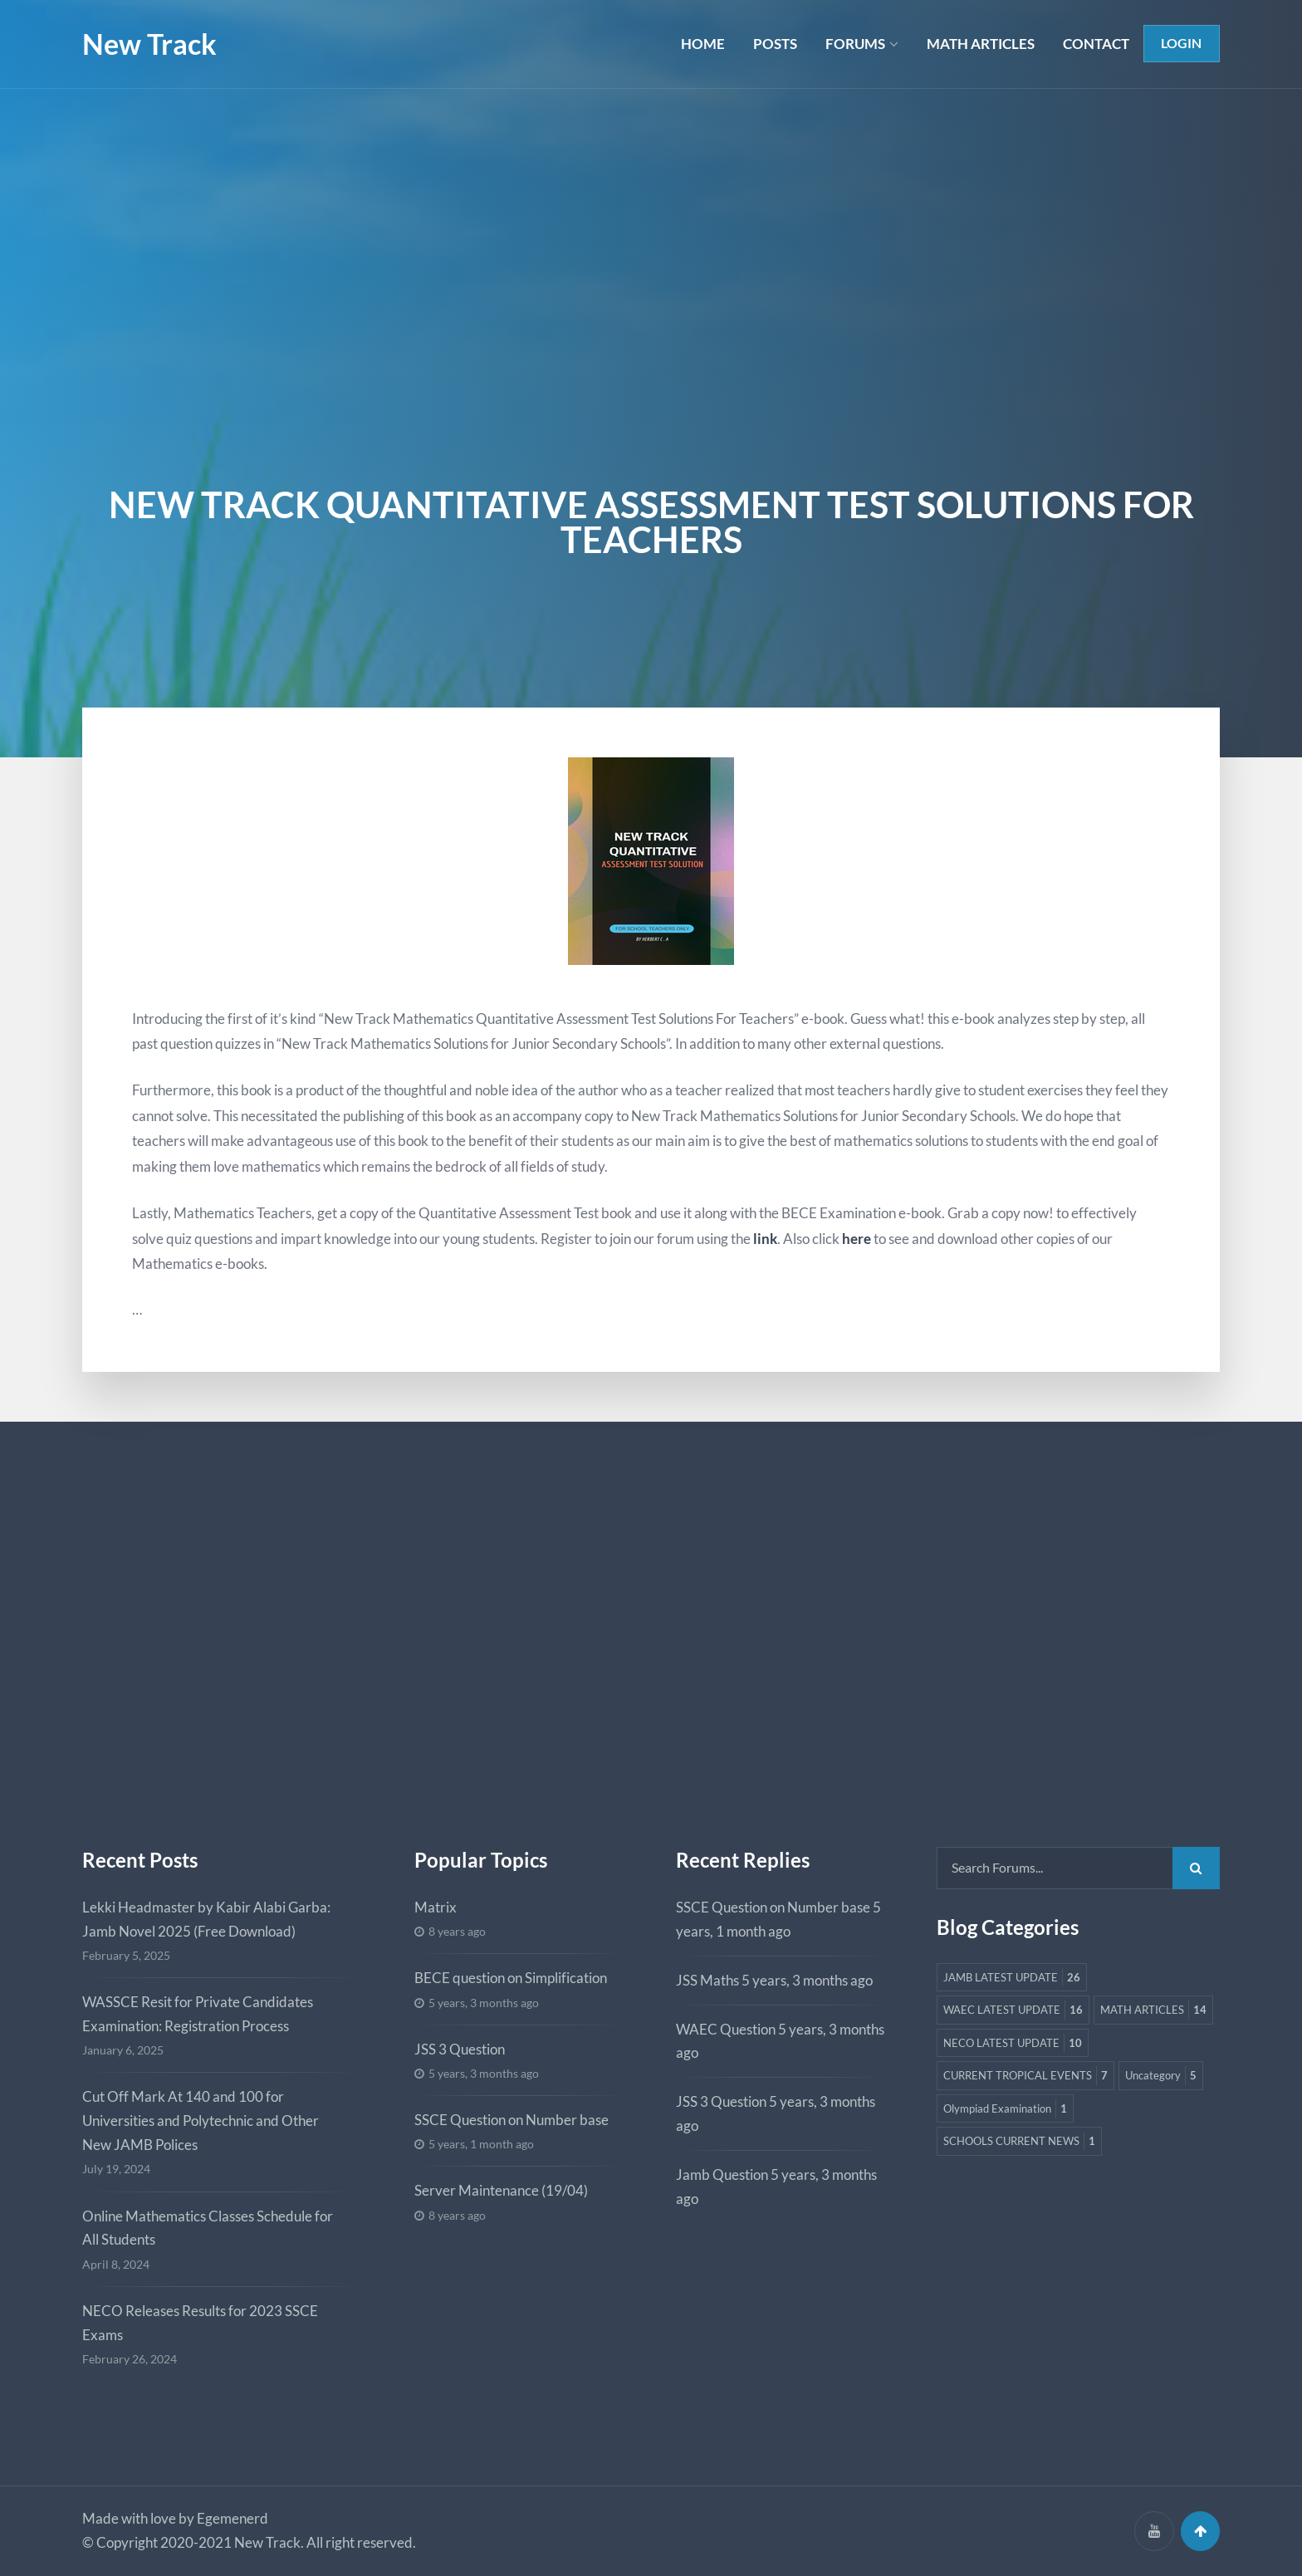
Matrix (435, 1907)
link (765, 1238)
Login (1181, 43)
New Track (149, 44)
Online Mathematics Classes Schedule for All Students (207, 2228)
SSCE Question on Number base (511, 2119)
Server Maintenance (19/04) (501, 2190)
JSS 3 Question (459, 2049)
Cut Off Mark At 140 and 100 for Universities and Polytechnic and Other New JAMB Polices (200, 2120)
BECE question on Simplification (510, 1977)
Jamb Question (722, 2174)
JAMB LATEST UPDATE (1015, 1979)
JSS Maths (707, 1980)
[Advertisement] (651, 213)
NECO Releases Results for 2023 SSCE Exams (200, 2322)
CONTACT (1095, 43)
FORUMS (854, 43)
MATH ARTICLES (980, 43)
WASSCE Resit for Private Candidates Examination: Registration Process (197, 2014)
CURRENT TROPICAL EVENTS (1030, 2112)
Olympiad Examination (1103, 2145)
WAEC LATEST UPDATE (1016, 2012)
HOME (701, 43)
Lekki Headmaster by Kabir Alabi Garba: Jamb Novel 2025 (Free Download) (206, 1919)
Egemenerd (232, 2518)
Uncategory (981, 2145)
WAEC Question (726, 2029)
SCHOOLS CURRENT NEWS (1023, 2178)
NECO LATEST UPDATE (1016, 2079)
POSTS (773, 43)
